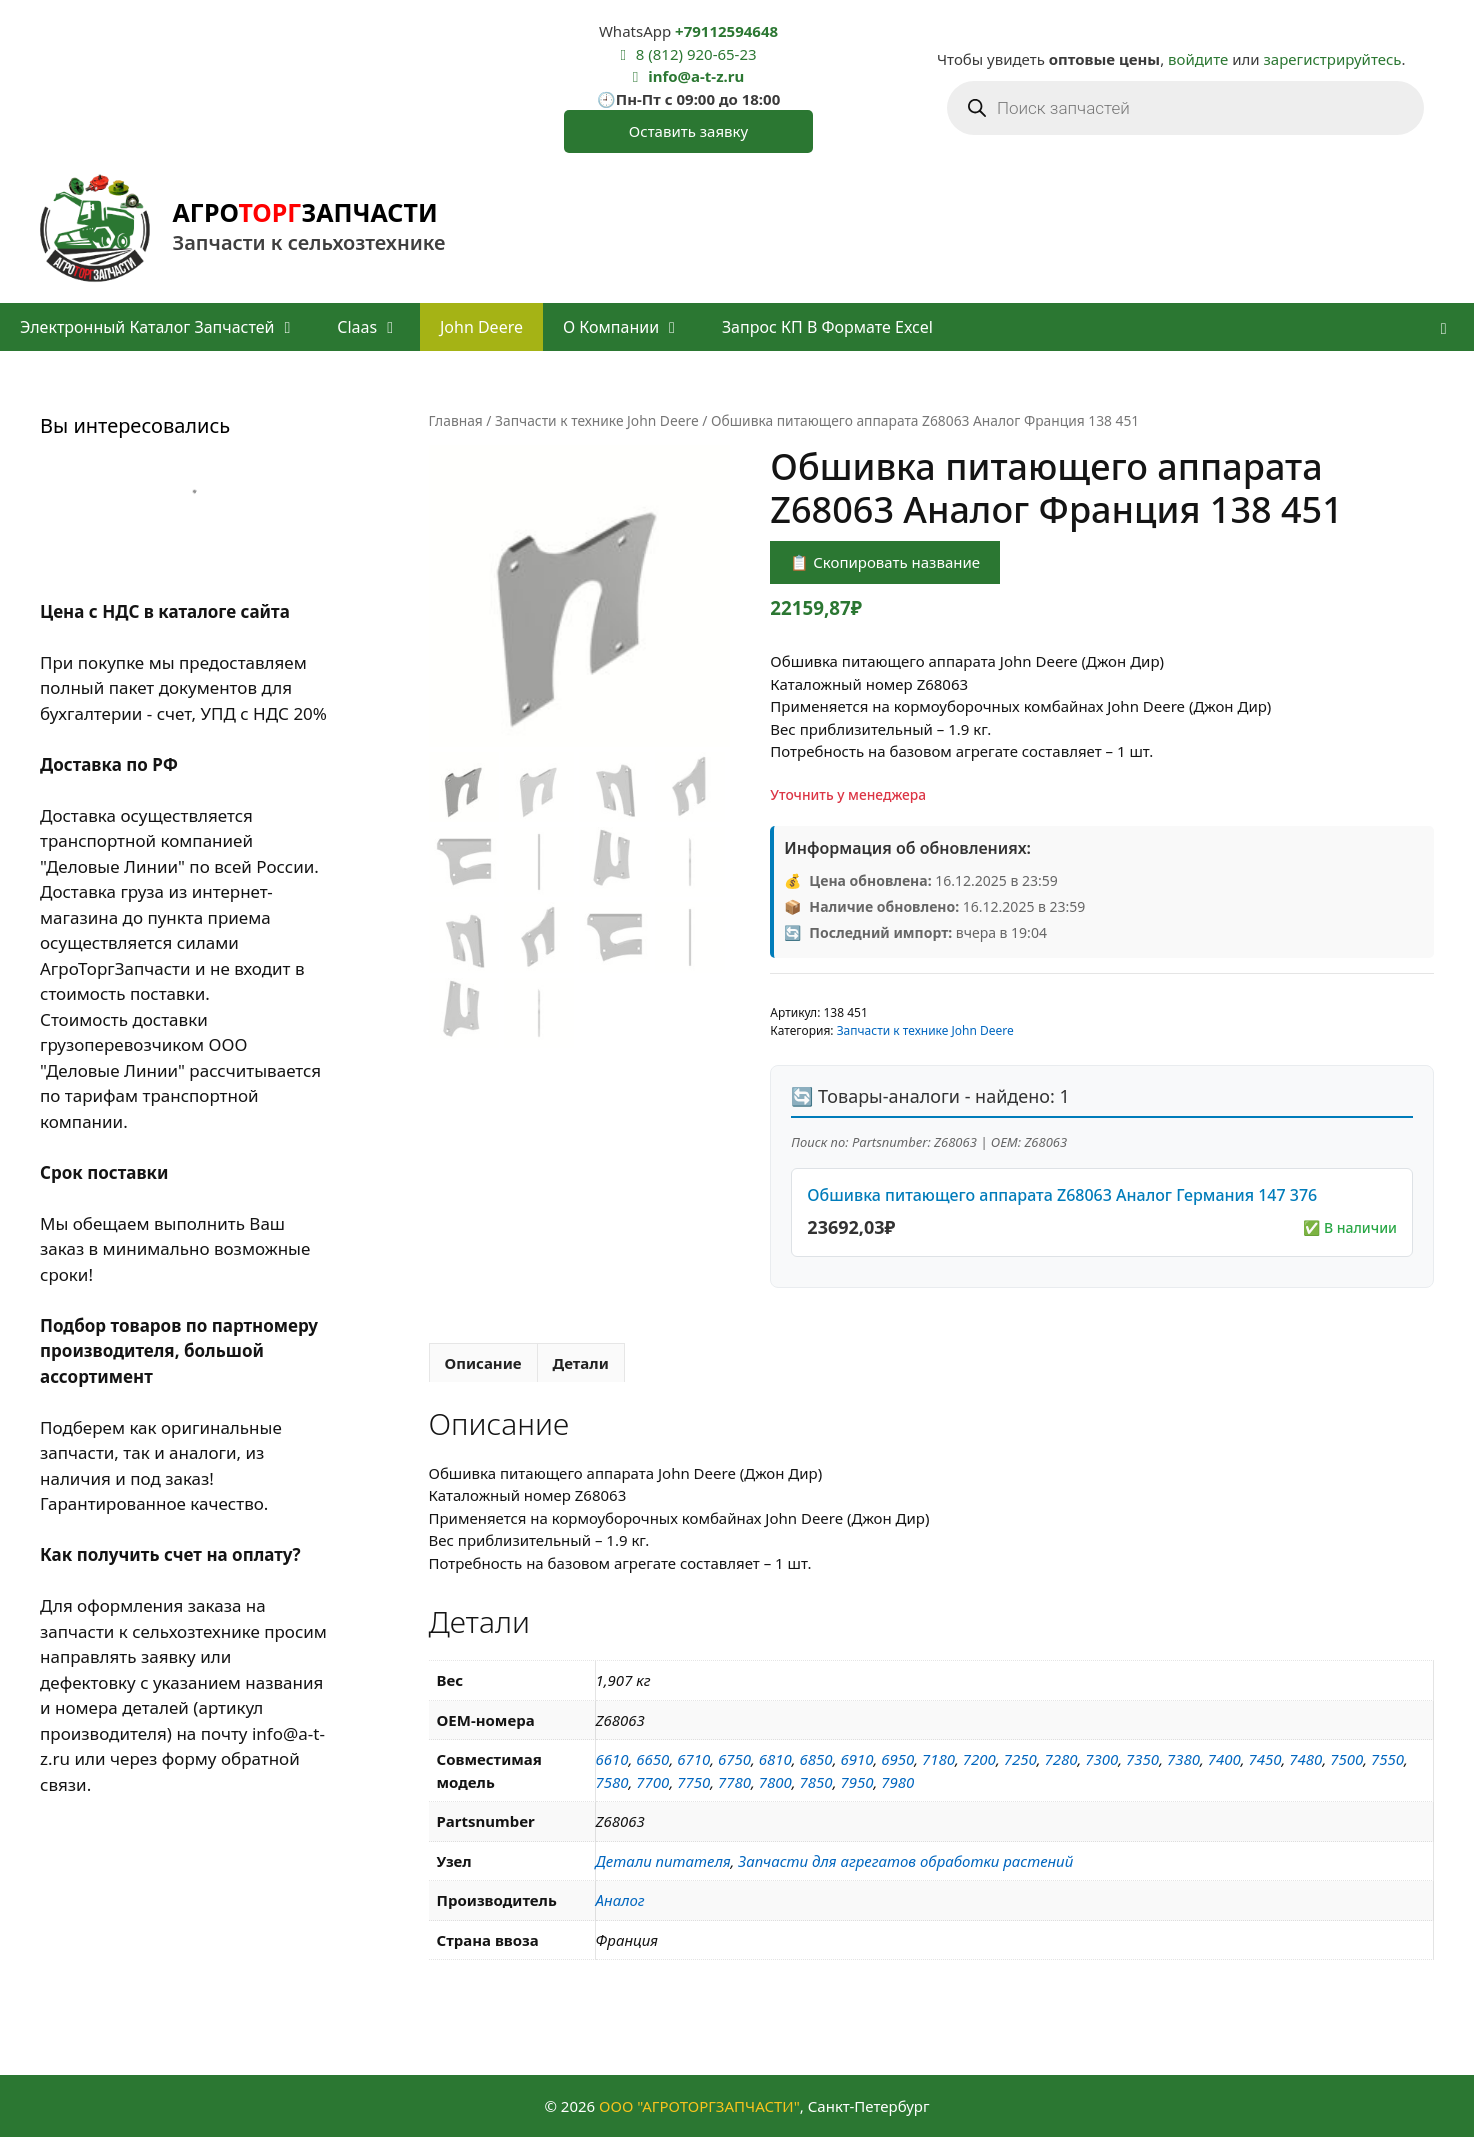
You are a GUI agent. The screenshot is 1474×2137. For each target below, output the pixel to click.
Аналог (620, 1900)
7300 (1101, 1759)
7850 (816, 1782)
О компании (632, 327)
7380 (1183, 1759)
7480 (1305, 1759)
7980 (897, 1782)
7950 (856, 1782)
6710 (693, 1759)
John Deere (481, 327)
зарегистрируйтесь (1333, 59)
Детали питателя (663, 1861)
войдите (1198, 59)
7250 (1020, 1759)
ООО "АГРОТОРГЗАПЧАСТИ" (699, 2106)
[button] (1443, 327)
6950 (897, 1759)
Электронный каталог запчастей (168, 327)
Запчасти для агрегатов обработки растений (905, 1861)
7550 (1387, 1759)
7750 (693, 1782)
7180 (938, 1759)
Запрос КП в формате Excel (827, 327)
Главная (456, 420)
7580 (612, 1782)
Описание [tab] (483, 1363)
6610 (612, 1759)
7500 (1346, 1759)
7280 (1060, 1759)
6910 (856, 1759)
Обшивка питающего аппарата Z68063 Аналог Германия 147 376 (1062, 1195)
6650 (652, 1759)
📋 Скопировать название (885, 562)
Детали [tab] (581, 1363)
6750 (734, 1759)
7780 (734, 1782)
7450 (1265, 1759)
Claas (378, 327)
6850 (816, 1759)
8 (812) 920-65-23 (696, 54)
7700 (652, 1782)
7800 (775, 1782)
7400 (1224, 1759)
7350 (1142, 1759)
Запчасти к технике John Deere (597, 420)
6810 (775, 1759)
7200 (979, 1759)
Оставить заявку (688, 131)
